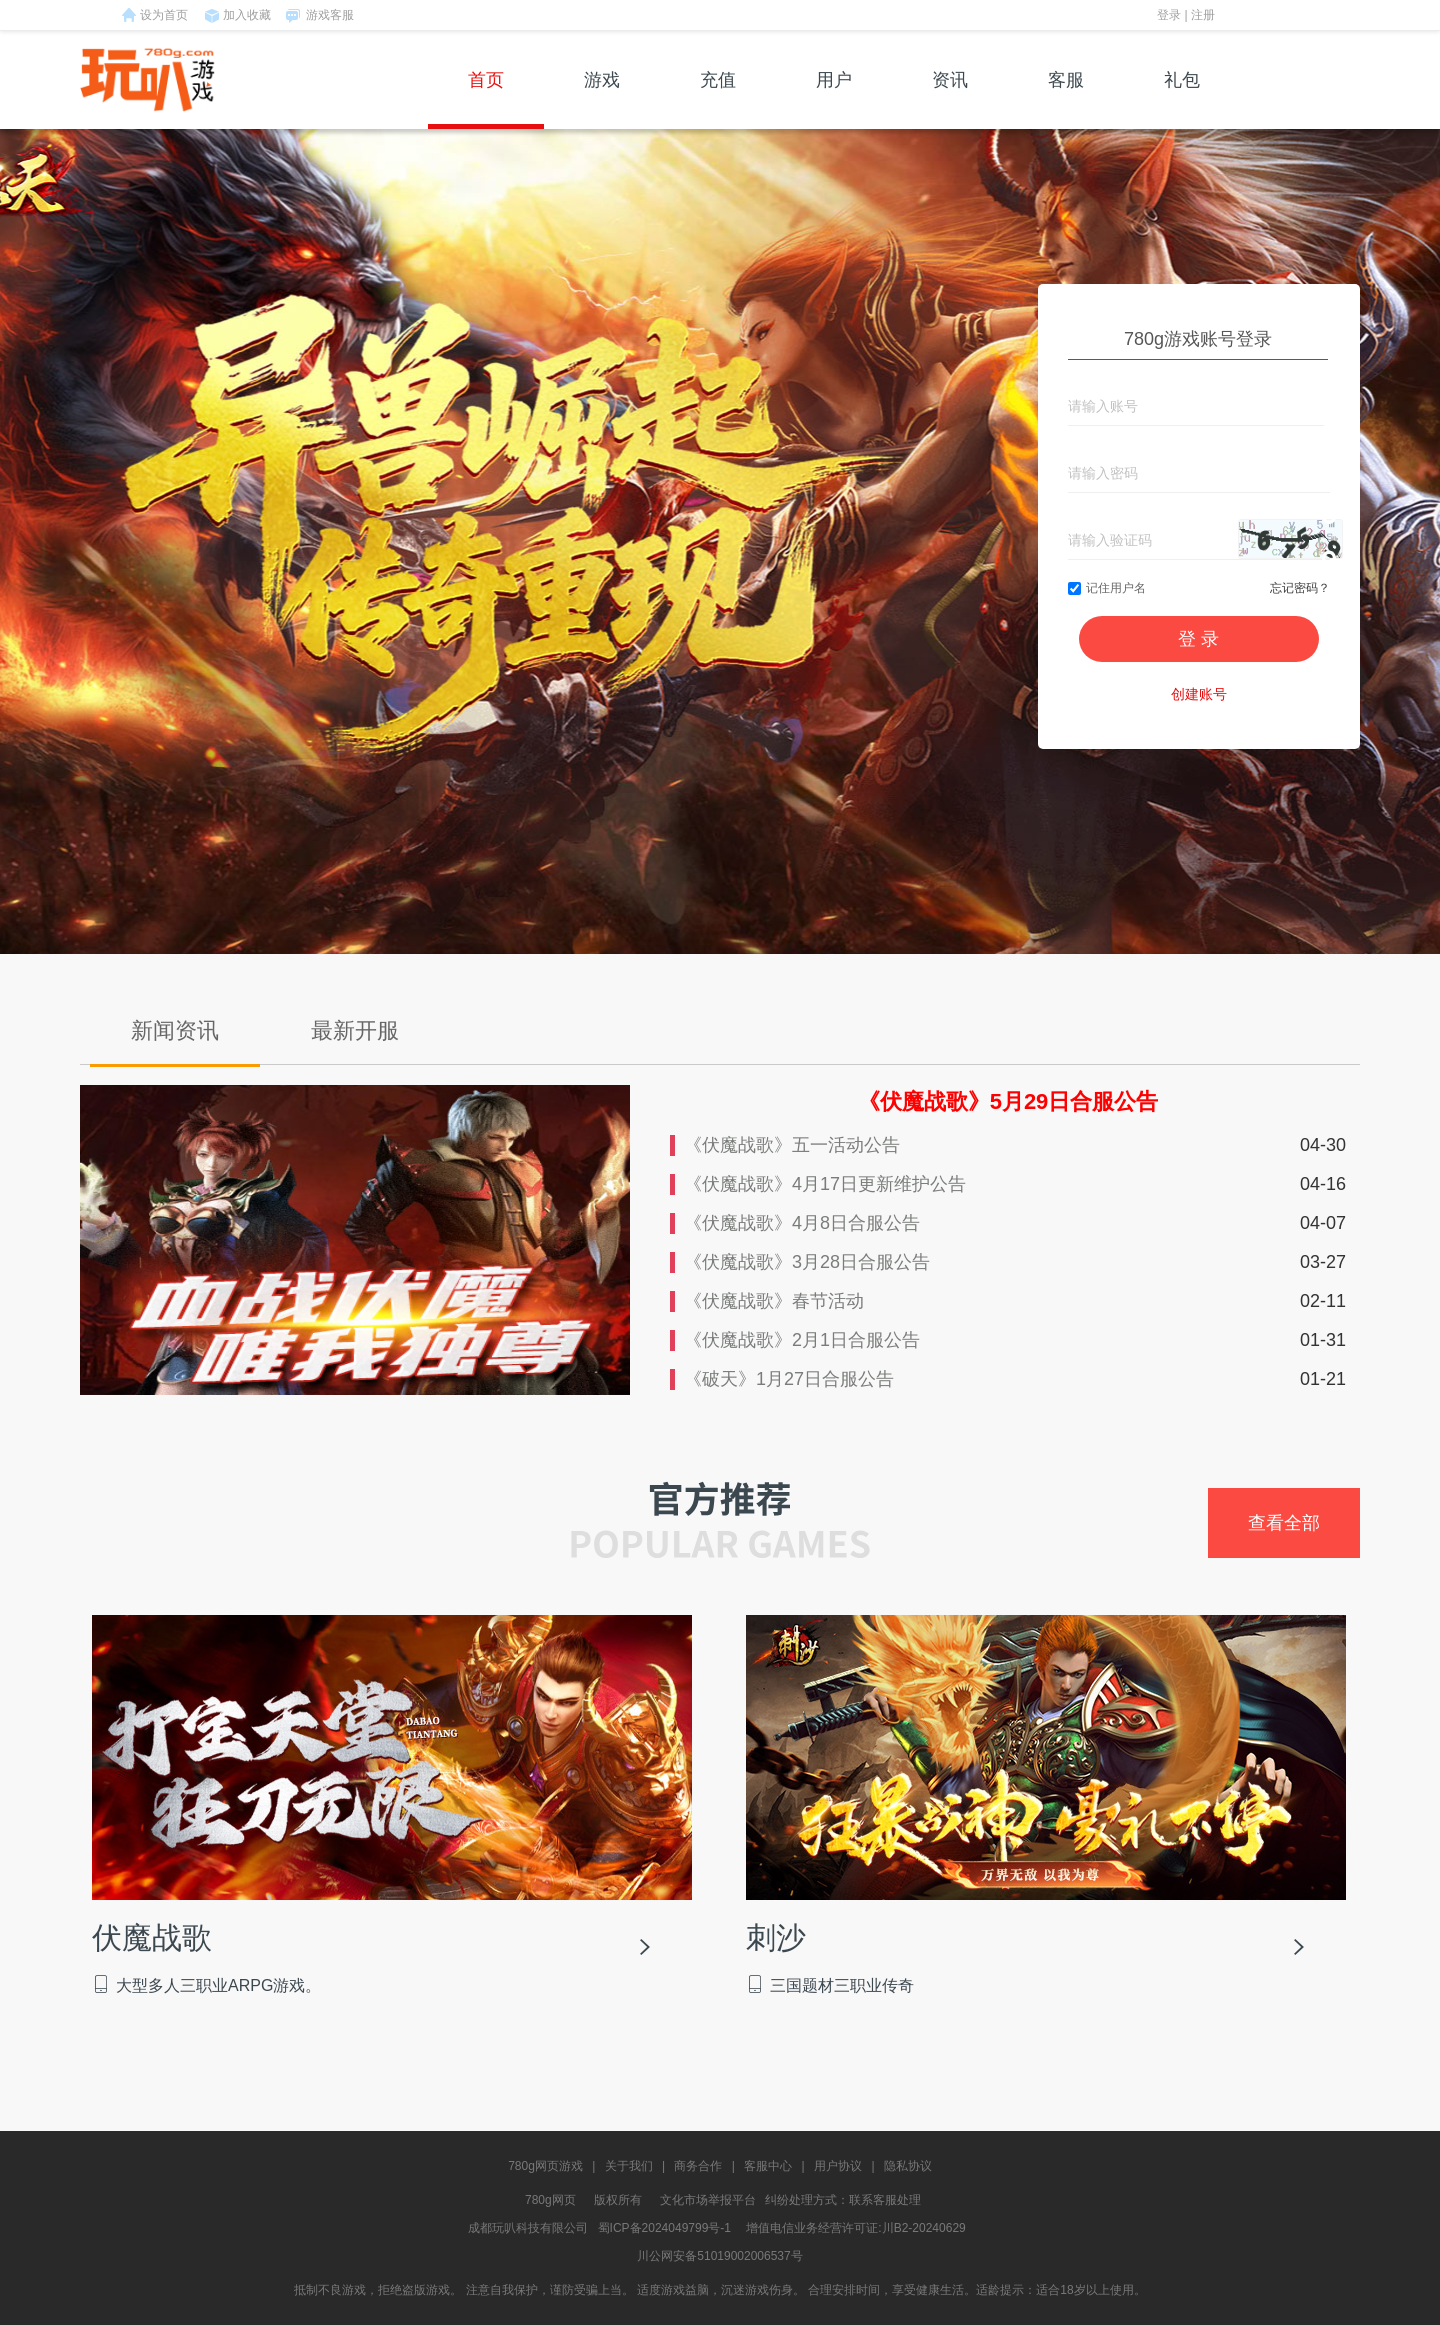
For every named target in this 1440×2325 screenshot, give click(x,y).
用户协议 (838, 2166)
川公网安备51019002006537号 (719, 2256)
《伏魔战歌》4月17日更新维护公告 (825, 1184)
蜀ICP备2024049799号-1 (664, 2228)
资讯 (950, 99)
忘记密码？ (1300, 588)
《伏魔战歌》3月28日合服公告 (807, 1262)
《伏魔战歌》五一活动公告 (792, 1145)
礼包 (1182, 99)
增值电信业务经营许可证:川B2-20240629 (855, 2228)
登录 (1169, 15)
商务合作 (698, 2166)
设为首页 (164, 15)
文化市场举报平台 (708, 2200)
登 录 (1198, 639)
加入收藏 (247, 15)
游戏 (602, 99)
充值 (718, 99)
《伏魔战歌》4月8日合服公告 (802, 1223)
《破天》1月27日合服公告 (789, 1379)
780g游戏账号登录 (1198, 339)
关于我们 (629, 2166)
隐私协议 (908, 2166)
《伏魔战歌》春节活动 (774, 1301)
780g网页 (550, 2200)
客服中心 (768, 2166)
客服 (1066, 99)
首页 (486, 99)
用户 (834, 99)
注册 (1203, 15)
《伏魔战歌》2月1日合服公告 (802, 1340)
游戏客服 (330, 15)
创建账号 (1199, 694)
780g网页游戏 (545, 2166)
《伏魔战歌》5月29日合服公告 (1008, 1101)
